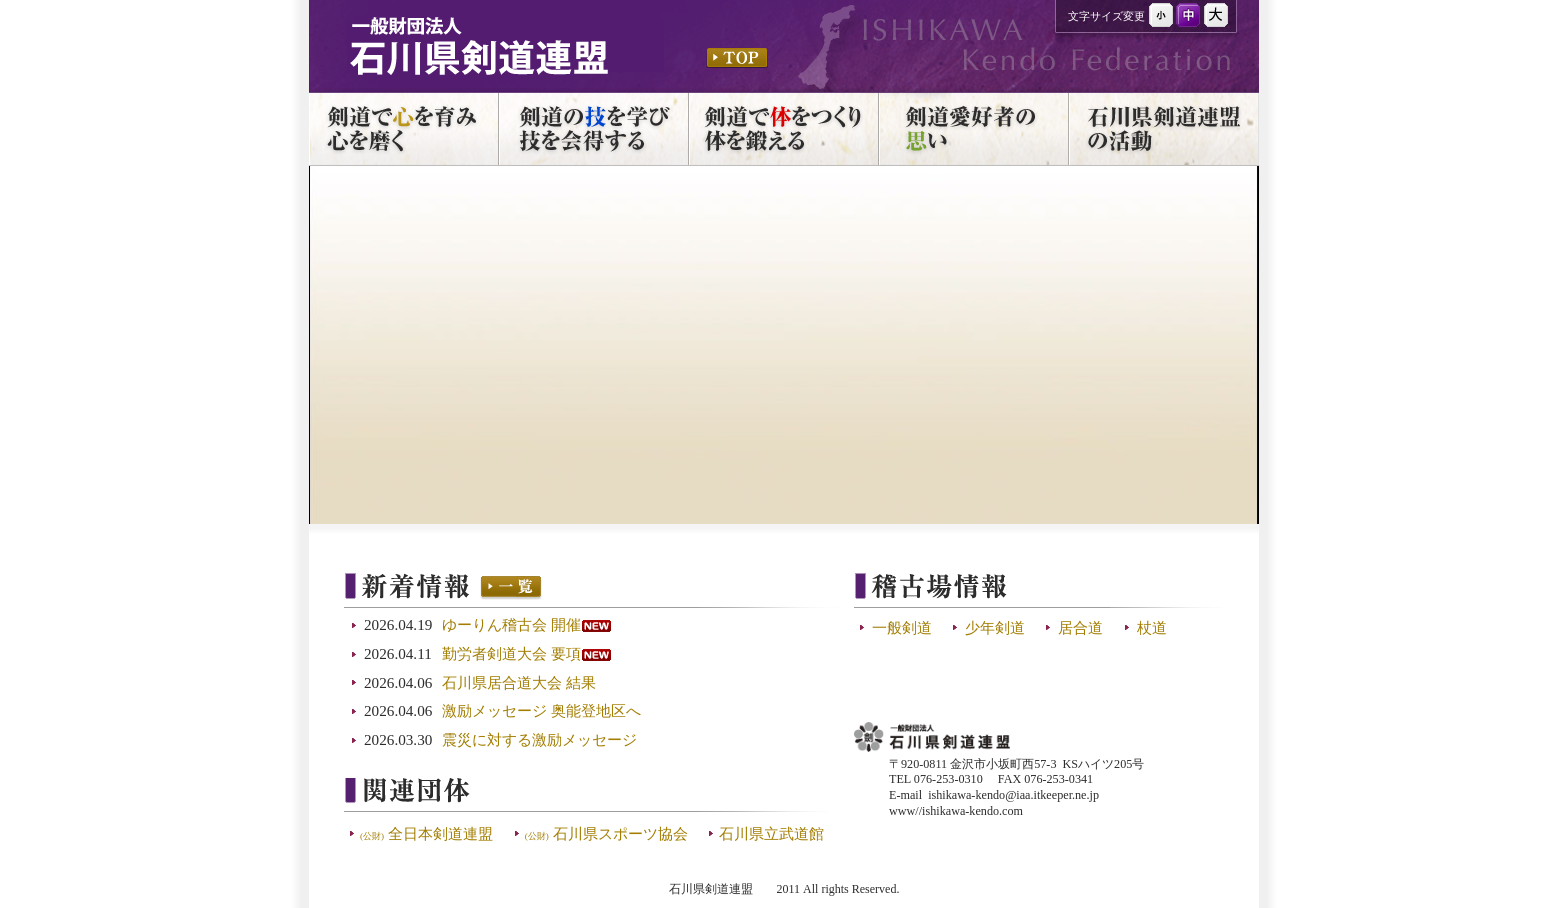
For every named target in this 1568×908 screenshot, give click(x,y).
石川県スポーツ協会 (606, 833)
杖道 (1152, 627)
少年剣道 (995, 627)
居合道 (1080, 627)
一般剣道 (902, 627)
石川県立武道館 (771, 833)
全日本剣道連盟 (426, 833)
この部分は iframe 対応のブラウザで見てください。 (593, 693)
